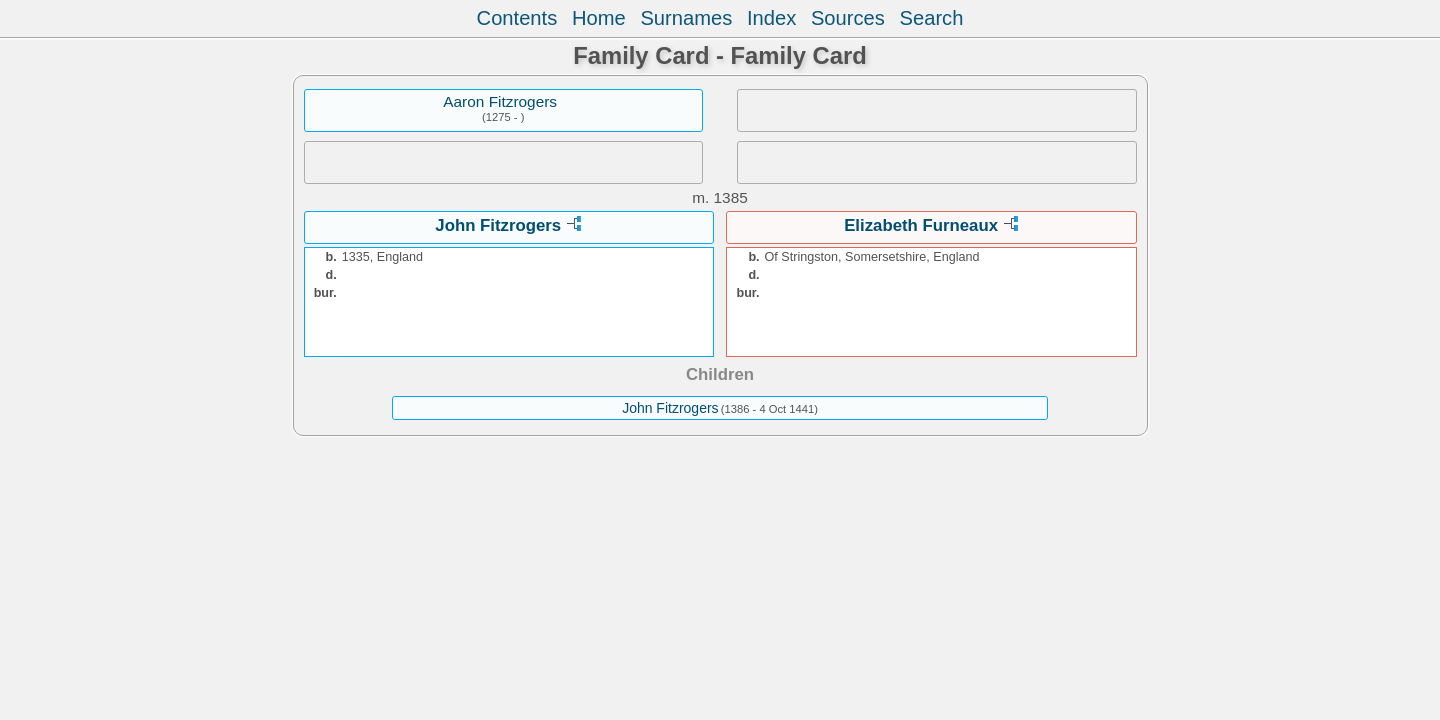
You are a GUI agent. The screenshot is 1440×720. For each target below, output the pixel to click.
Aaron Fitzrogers (500, 101)
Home (599, 18)
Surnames (686, 18)
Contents (517, 18)
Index (771, 18)
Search (932, 18)
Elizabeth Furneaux (921, 225)
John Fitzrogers (498, 225)
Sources (848, 18)
